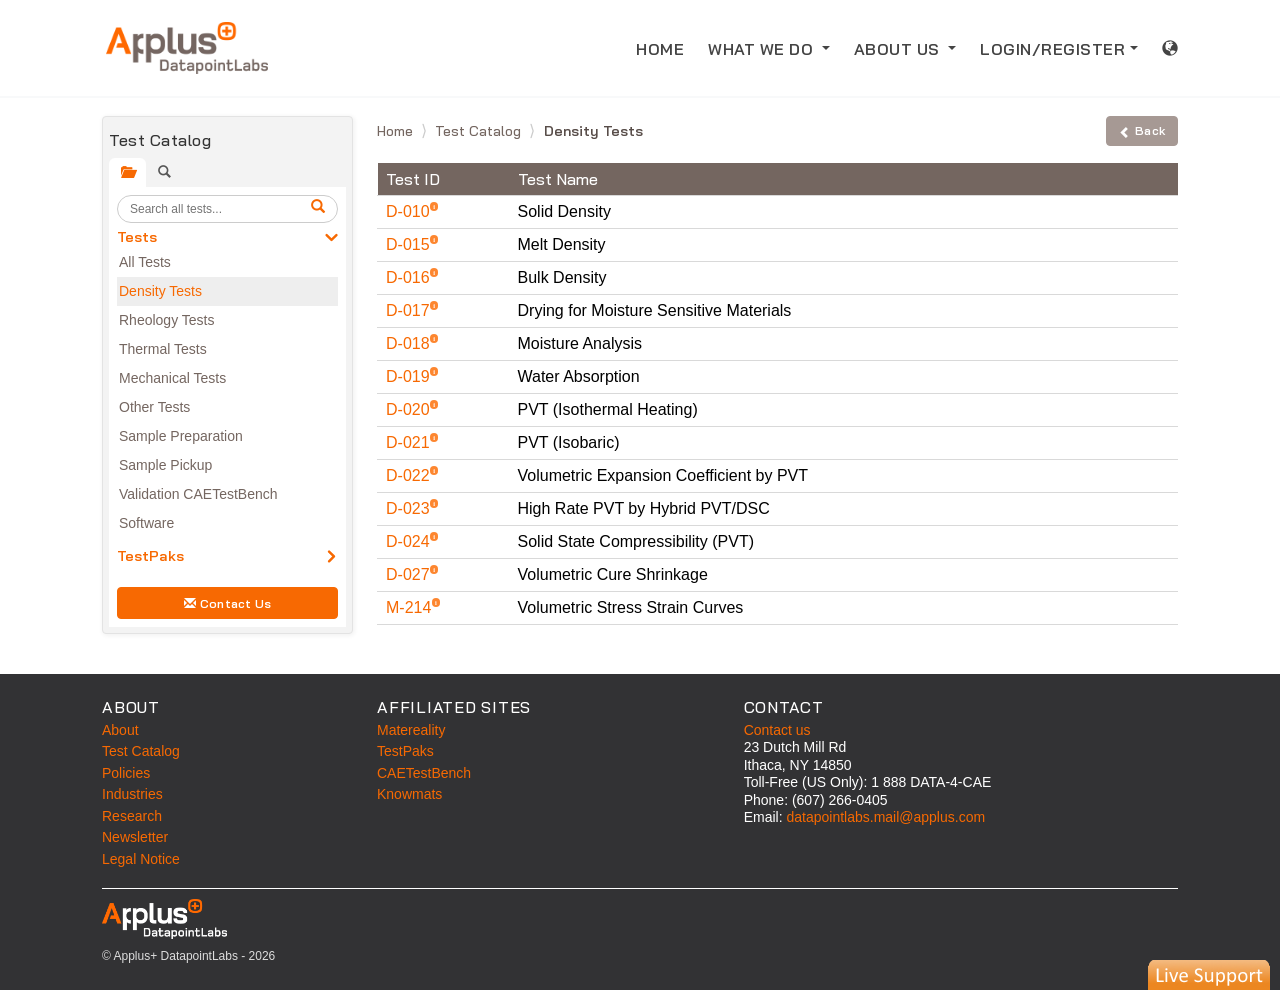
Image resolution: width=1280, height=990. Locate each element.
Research (132, 816)
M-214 (411, 607)
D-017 (410, 310)
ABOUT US (899, 49)
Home (397, 131)
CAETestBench (424, 773)
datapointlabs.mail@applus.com (885, 817)
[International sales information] (1170, 48)
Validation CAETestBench (198, 494)
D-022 (410, 475)
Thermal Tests (163, 349)
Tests (137, 237)
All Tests (145, 262)
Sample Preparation (181, 436)
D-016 (410, 277)
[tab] (127, 172)
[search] (321, 209)
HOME (660, 49)
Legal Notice (141, 859)
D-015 (410, 244)
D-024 (410, 541)
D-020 (410, 409)
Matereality (411, 730)
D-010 (410, 211)
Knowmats (409, 794)
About (120, 730)
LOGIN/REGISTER (1052, 49)
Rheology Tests (166, 320)
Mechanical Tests (172, 378)
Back (1142, 130)
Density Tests (160, 291)
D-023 (410, 508)
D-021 (410, 442)
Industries (132, 794)
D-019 (410, 376)
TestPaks (150, 556)
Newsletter (135, 837)
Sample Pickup (165, 465)
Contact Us (228, 603)
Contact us (777, 730)
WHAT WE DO (763, 49)
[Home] (187, 48)
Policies (126, 773)
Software (146, 523)
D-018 (410, 343)
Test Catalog (480, 131)
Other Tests (154, 407)
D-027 (410, 574)
